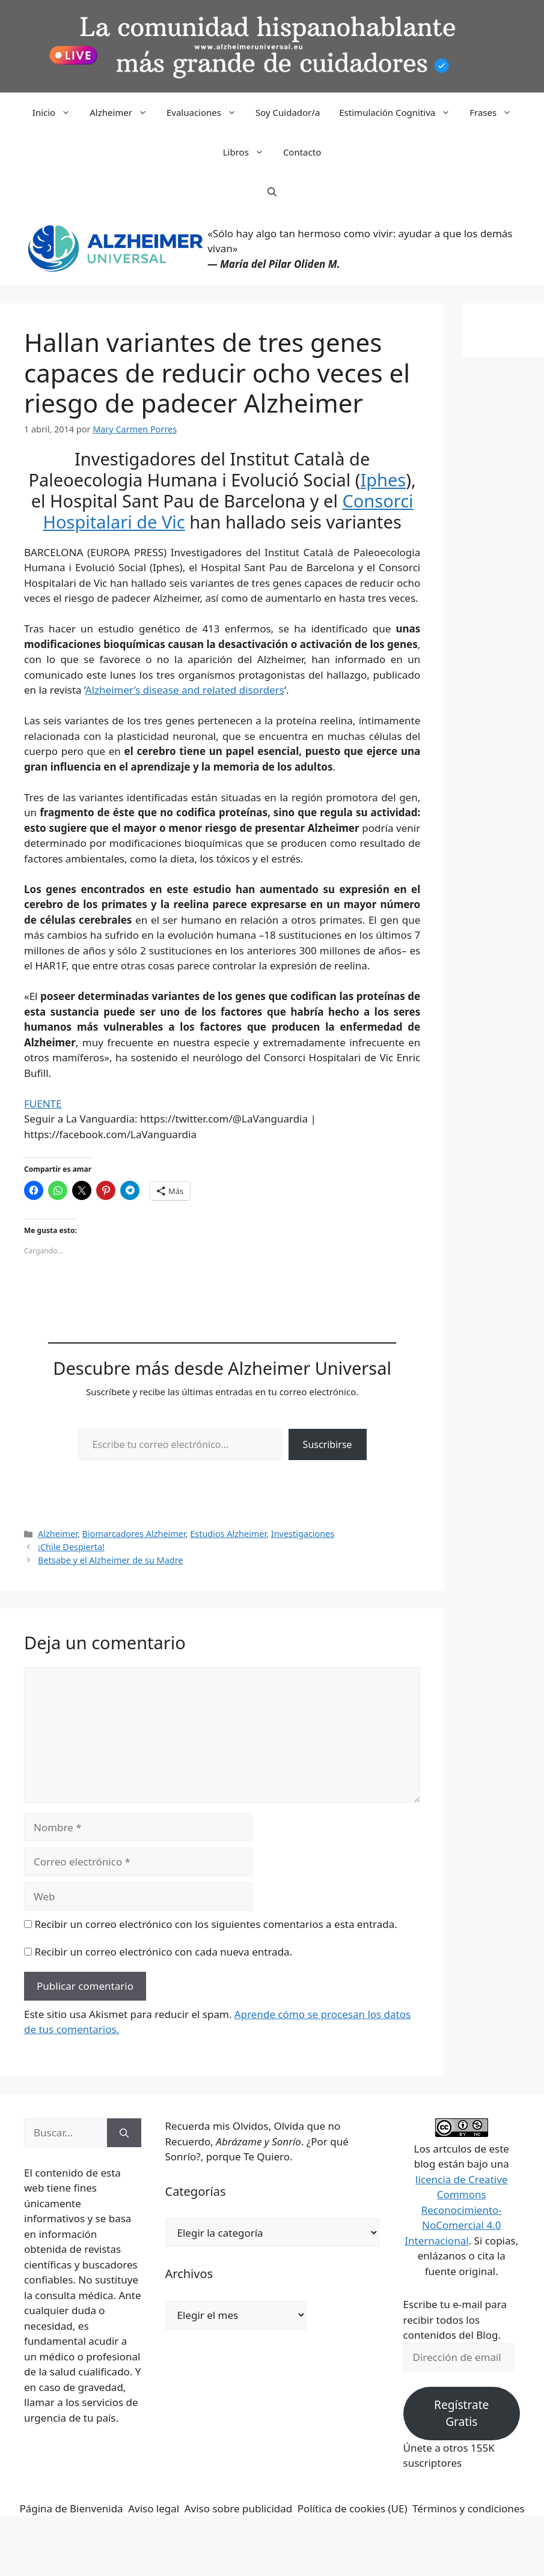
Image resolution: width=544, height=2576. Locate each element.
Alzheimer (123, 112)
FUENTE (43, 1104)
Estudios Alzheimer (228, 1533)
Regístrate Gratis (461, 2413)
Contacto (302, 152)
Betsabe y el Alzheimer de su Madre (110, 1560)
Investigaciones (303, 1533)
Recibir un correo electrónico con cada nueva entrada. (163, 1952)
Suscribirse (327, 1444)
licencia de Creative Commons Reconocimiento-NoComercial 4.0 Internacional (456, 2209)
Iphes (383, 479)
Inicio (56, 112)
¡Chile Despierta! (71, 1547)
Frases (495, 112)
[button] (272, 191)
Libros (248, 152)
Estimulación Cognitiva (399, 112)
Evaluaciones (206, 112)
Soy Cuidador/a (287, 112)
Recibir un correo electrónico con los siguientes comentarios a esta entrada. (215, 1924)
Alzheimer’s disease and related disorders (184, 690)
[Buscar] (124, 2132)
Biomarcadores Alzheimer (134, 1533)
